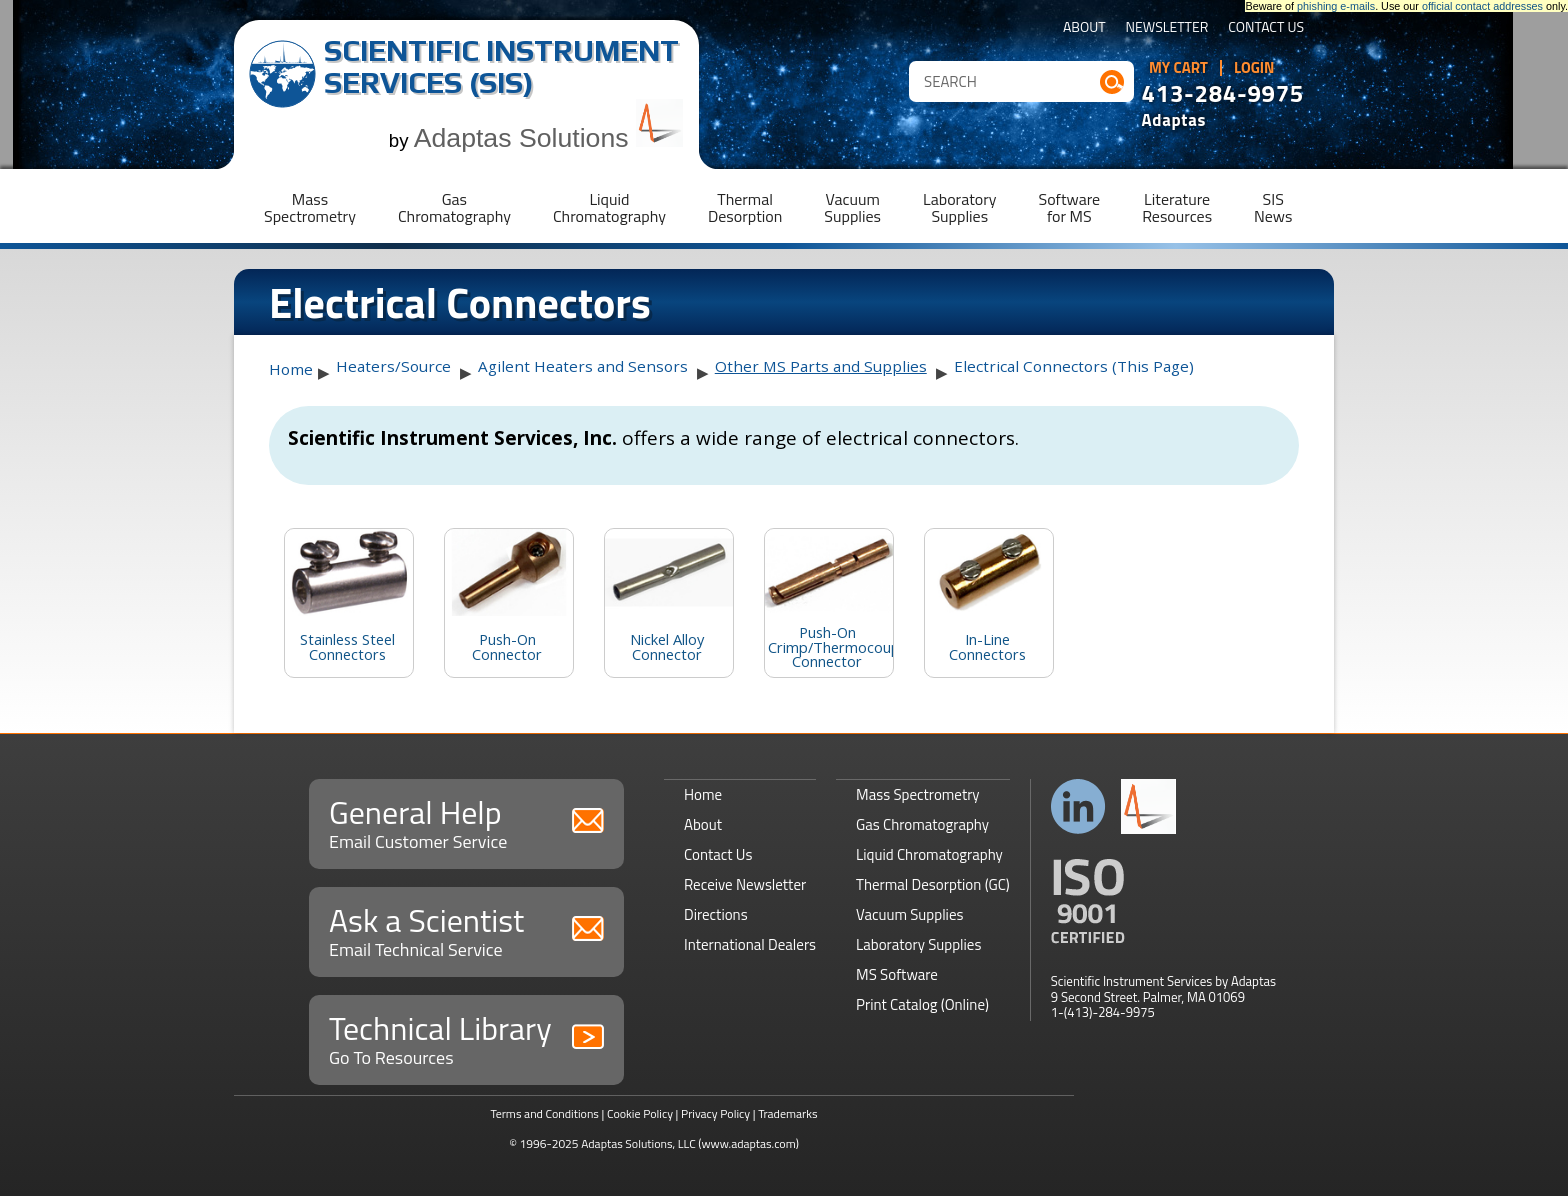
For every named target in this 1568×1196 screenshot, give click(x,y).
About (1084, 28)
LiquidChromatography (609, 207)
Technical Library (466, 1037)
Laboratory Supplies (918, 944)
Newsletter (1167, 28)
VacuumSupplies (852, 207)
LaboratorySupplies (959, 207)
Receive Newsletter (745, 884)
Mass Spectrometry (918, 794)
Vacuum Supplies (909, 914)
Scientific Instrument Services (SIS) (501, 66)
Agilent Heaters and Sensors (583, 366)
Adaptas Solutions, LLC (638, 1143)
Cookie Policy (640, 1113)
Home (291, 369)
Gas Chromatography (922, 824)
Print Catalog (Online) (922, 1004)
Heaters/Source (393, 366)
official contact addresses (1482, 6)
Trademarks (787, 1113)
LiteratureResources (1177, 207)
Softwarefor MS (1070, 207)
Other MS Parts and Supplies (821, 366)
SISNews (1273, 207)
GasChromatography (454, 207)
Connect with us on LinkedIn (1078, 806)
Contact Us (1266, 28)
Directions (716, 914)
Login (1254, 68)
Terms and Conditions (544, 1113)
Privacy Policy (715, 1113)
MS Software (897, 974)
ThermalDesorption (745, 207)
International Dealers (750, 944)
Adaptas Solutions (549, 138)
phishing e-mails (1336, 6)
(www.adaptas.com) (748, 1143)
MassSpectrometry (310, 207)
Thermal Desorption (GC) (933, 884)
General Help (466, 821)
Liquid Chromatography (929, 854)
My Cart (1178, 68)
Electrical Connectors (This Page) (1074, 366)
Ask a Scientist (466, 929)
